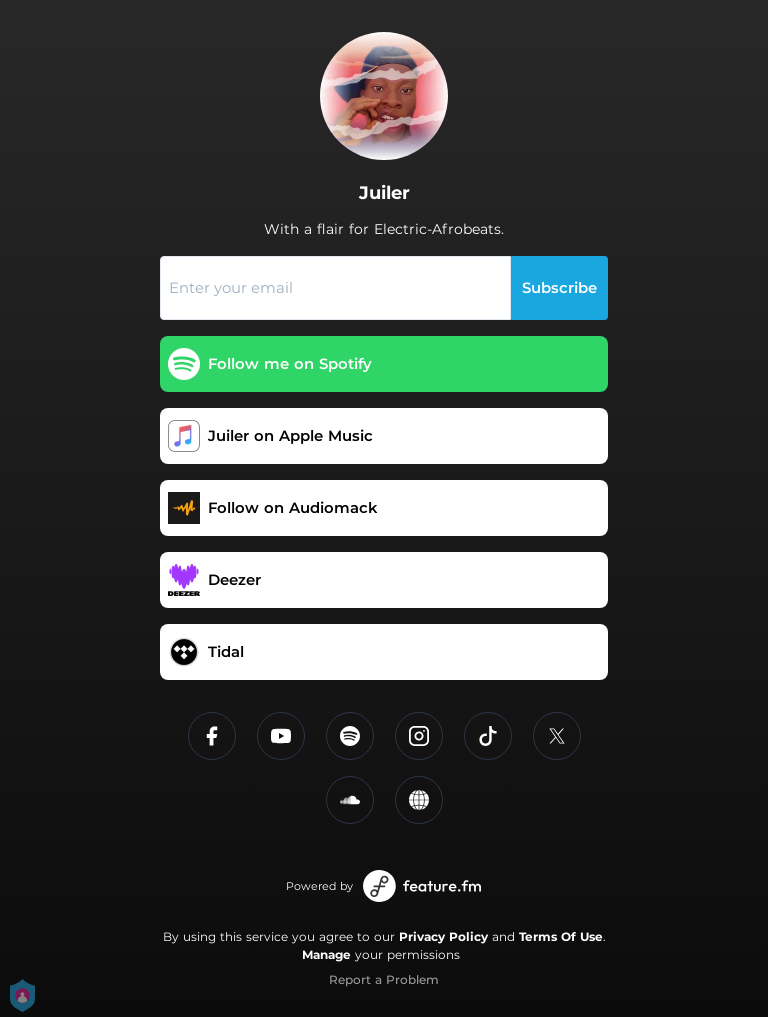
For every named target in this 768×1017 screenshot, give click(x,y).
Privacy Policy (443, 936)
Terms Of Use (561, 936)
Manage (326, 954)
